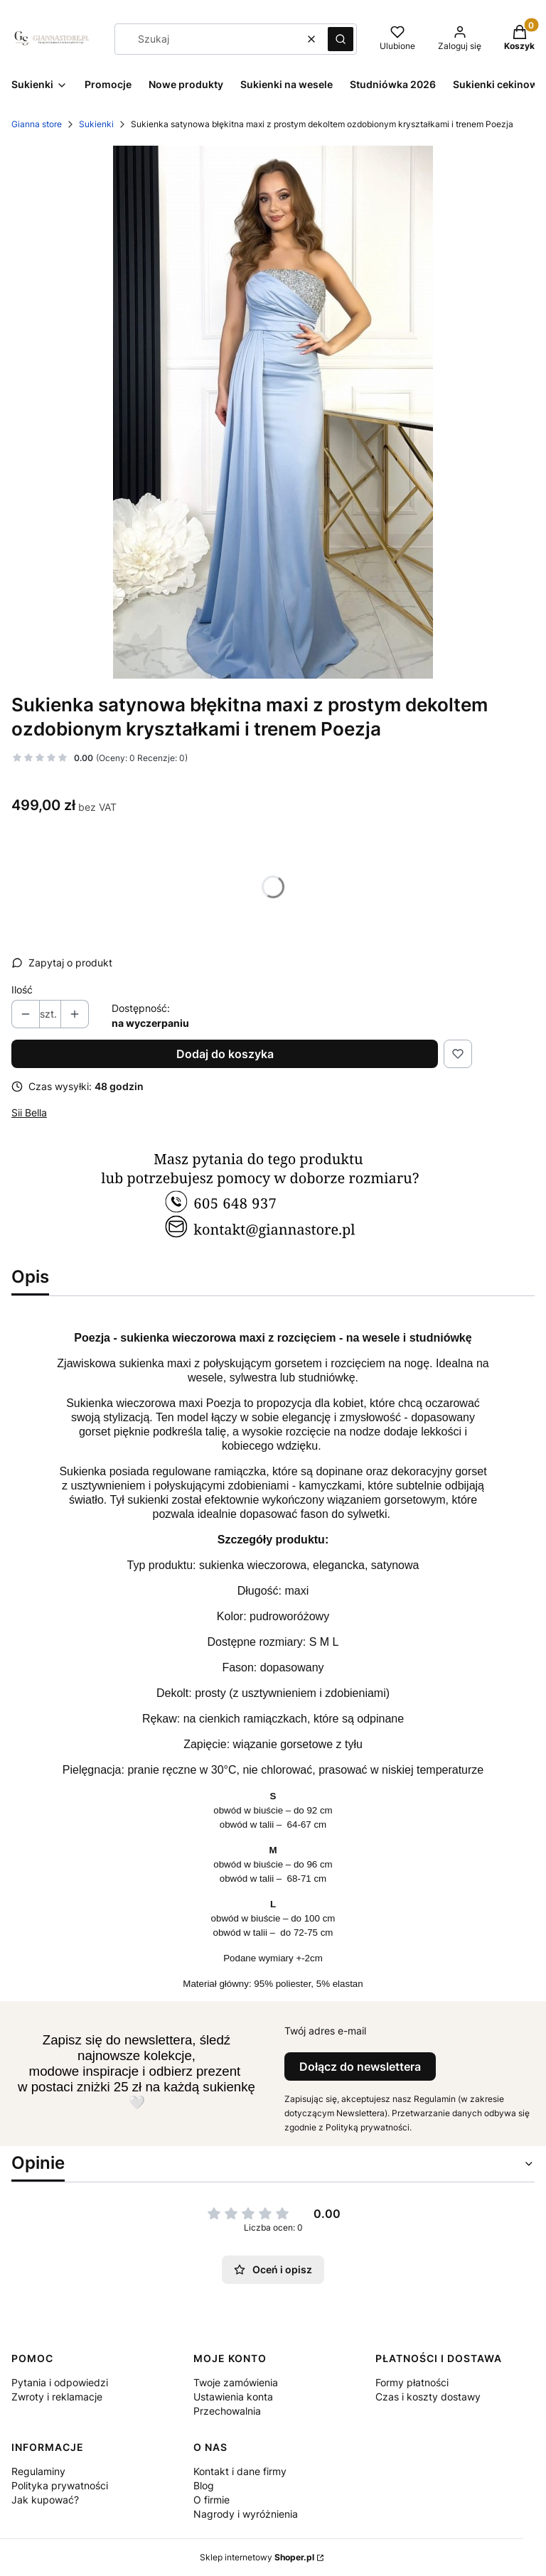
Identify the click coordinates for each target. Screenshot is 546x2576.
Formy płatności (412, 2382)
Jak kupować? (45, 2500)
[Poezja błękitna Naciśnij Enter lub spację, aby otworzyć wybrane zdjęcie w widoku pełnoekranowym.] (273, 412)
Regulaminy (38, 2471)
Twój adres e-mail (325, 2031)
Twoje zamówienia (235, 2382)
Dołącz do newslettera (360, 2066)
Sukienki (96, 124)
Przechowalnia (227, 2411)
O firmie (211, 2500)
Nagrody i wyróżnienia (245, 2514)
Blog (203, 2485)
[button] (340, 39)
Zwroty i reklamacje (56, 2397)
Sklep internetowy (257, 2557)
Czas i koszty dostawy (428, 2397)
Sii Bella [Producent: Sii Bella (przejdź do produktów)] (29, 1112)
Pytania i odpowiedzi (59, 2382)
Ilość (22, 989)
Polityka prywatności (59, 2485)
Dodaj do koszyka (225, 1054)
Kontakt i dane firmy (240, 2471)
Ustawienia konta (233, 2397)
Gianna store (36, 124)
